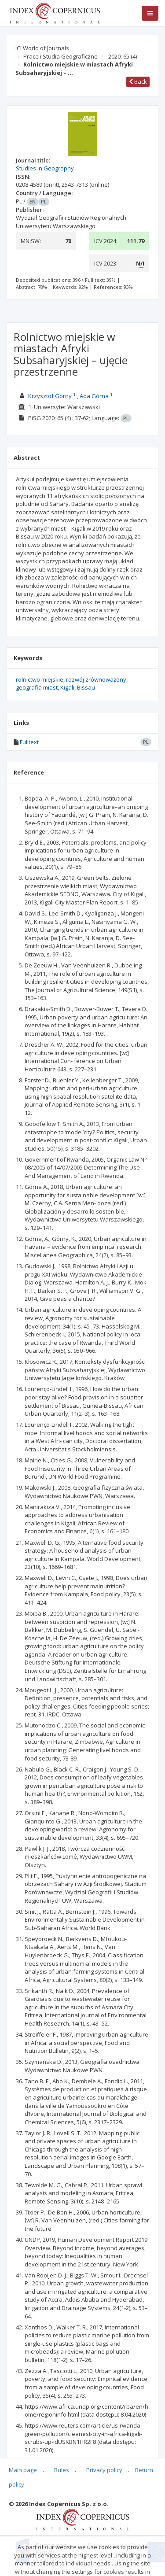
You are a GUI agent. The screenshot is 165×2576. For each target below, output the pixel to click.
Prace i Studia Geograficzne (60, 56)
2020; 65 (122, 56)
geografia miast (37, 687)
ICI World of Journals (42, 48)
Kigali (67, 687)
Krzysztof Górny (50, 396)
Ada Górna (94, 396)
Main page (23, 2470)
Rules (61, 2470)
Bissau (86, 687)
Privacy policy (104, 2470)
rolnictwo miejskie (39, 679)
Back (138, 81)
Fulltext (29, 742)
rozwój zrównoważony (96, 679)
